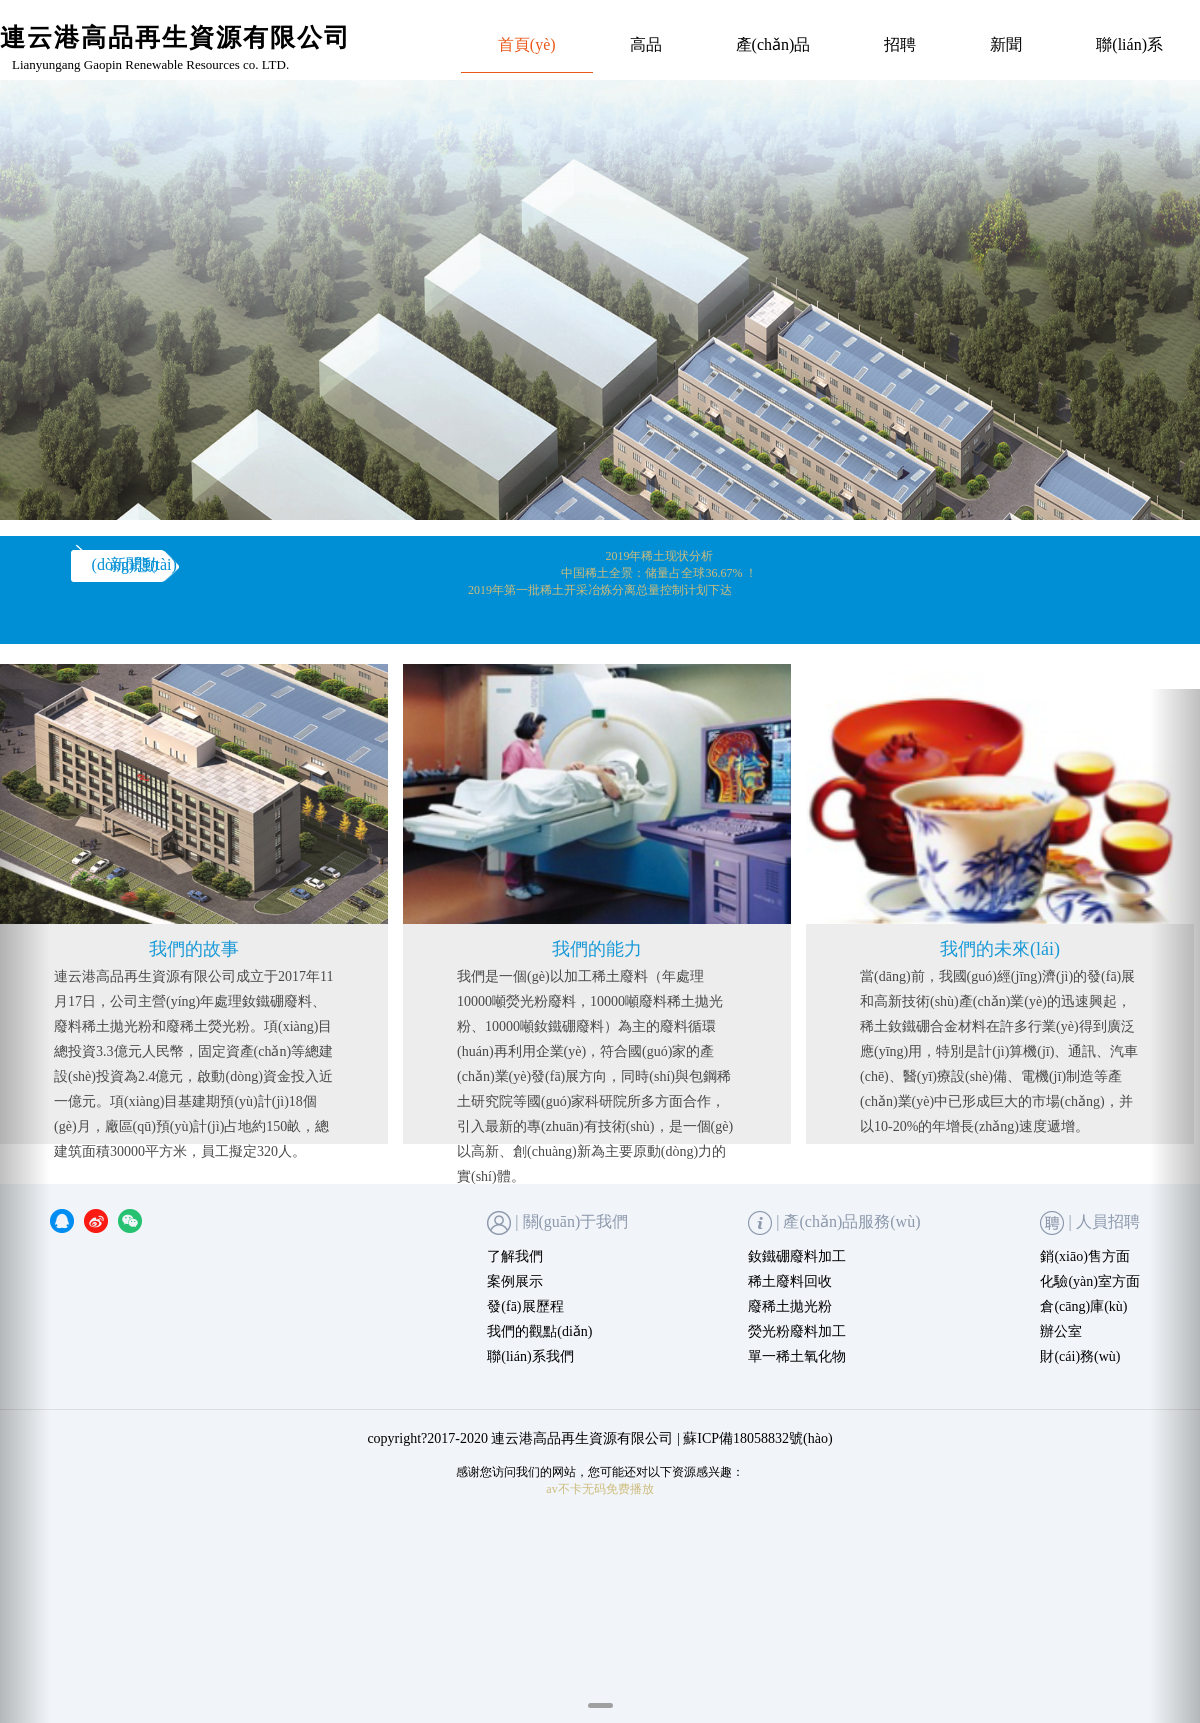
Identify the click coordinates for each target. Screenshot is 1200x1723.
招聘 (900, 44)
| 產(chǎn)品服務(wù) (834, 1223)
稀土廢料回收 (790, 1281)
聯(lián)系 (1129, 44)
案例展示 (515, 1281)
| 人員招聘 (1089, 1223)
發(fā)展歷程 (525, 1306)
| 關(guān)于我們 (557, 1223)
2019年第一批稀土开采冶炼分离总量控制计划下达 (600, 590)
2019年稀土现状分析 (659, 556)
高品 (646, 44)
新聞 (1006, 44)
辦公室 (1061, 1331)
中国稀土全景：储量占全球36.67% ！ (659, 573)
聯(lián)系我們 (530, 1356)
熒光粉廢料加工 (797, 1331)
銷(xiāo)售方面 (1084, 1256)
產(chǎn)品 (773, 44)
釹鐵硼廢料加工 (797, 1256)
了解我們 (515, 1256)
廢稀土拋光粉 (790, 1306)
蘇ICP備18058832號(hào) (757, 1438)
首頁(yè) (527, 44)
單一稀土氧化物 (797, 1356)
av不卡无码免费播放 (599, 1489)
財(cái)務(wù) (1080, 1356)
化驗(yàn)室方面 (1090, 1281)
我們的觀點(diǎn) (539, 1331)
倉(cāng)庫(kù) (1083, 1306)
